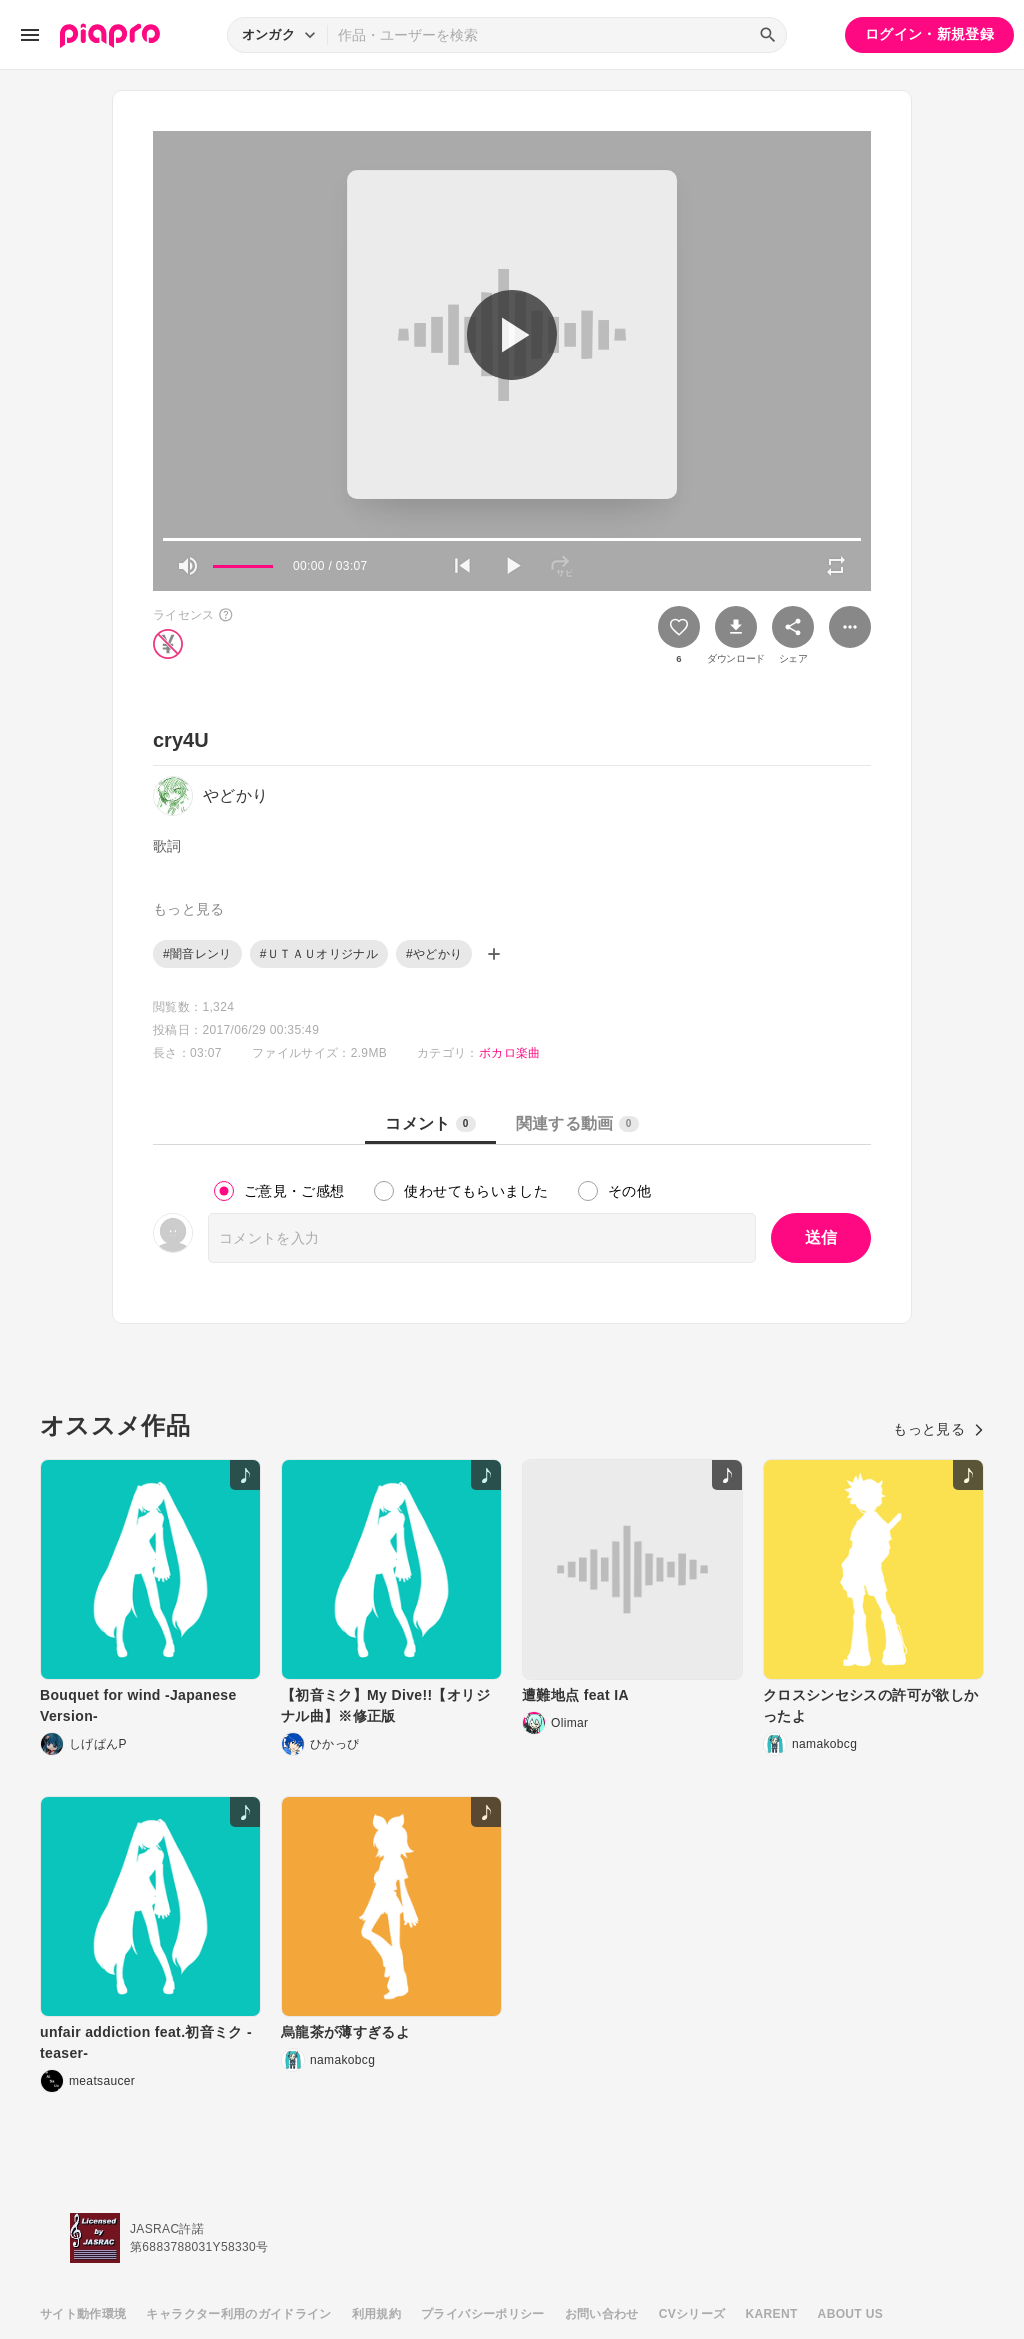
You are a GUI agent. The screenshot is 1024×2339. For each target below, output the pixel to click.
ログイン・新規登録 (929, 34)
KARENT (772, 2314)
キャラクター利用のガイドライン (238, 2314)
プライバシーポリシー (483, 2314)
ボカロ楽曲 (510, 1053)
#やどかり (434, 954)
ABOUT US (850, 2314)
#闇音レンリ (197, 954)
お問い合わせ (602, 2314)
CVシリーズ (692, 2314)
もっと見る (938, 1429)
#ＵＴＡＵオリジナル (319, 954)
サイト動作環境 (83, 2314)
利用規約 (376, 2314)
